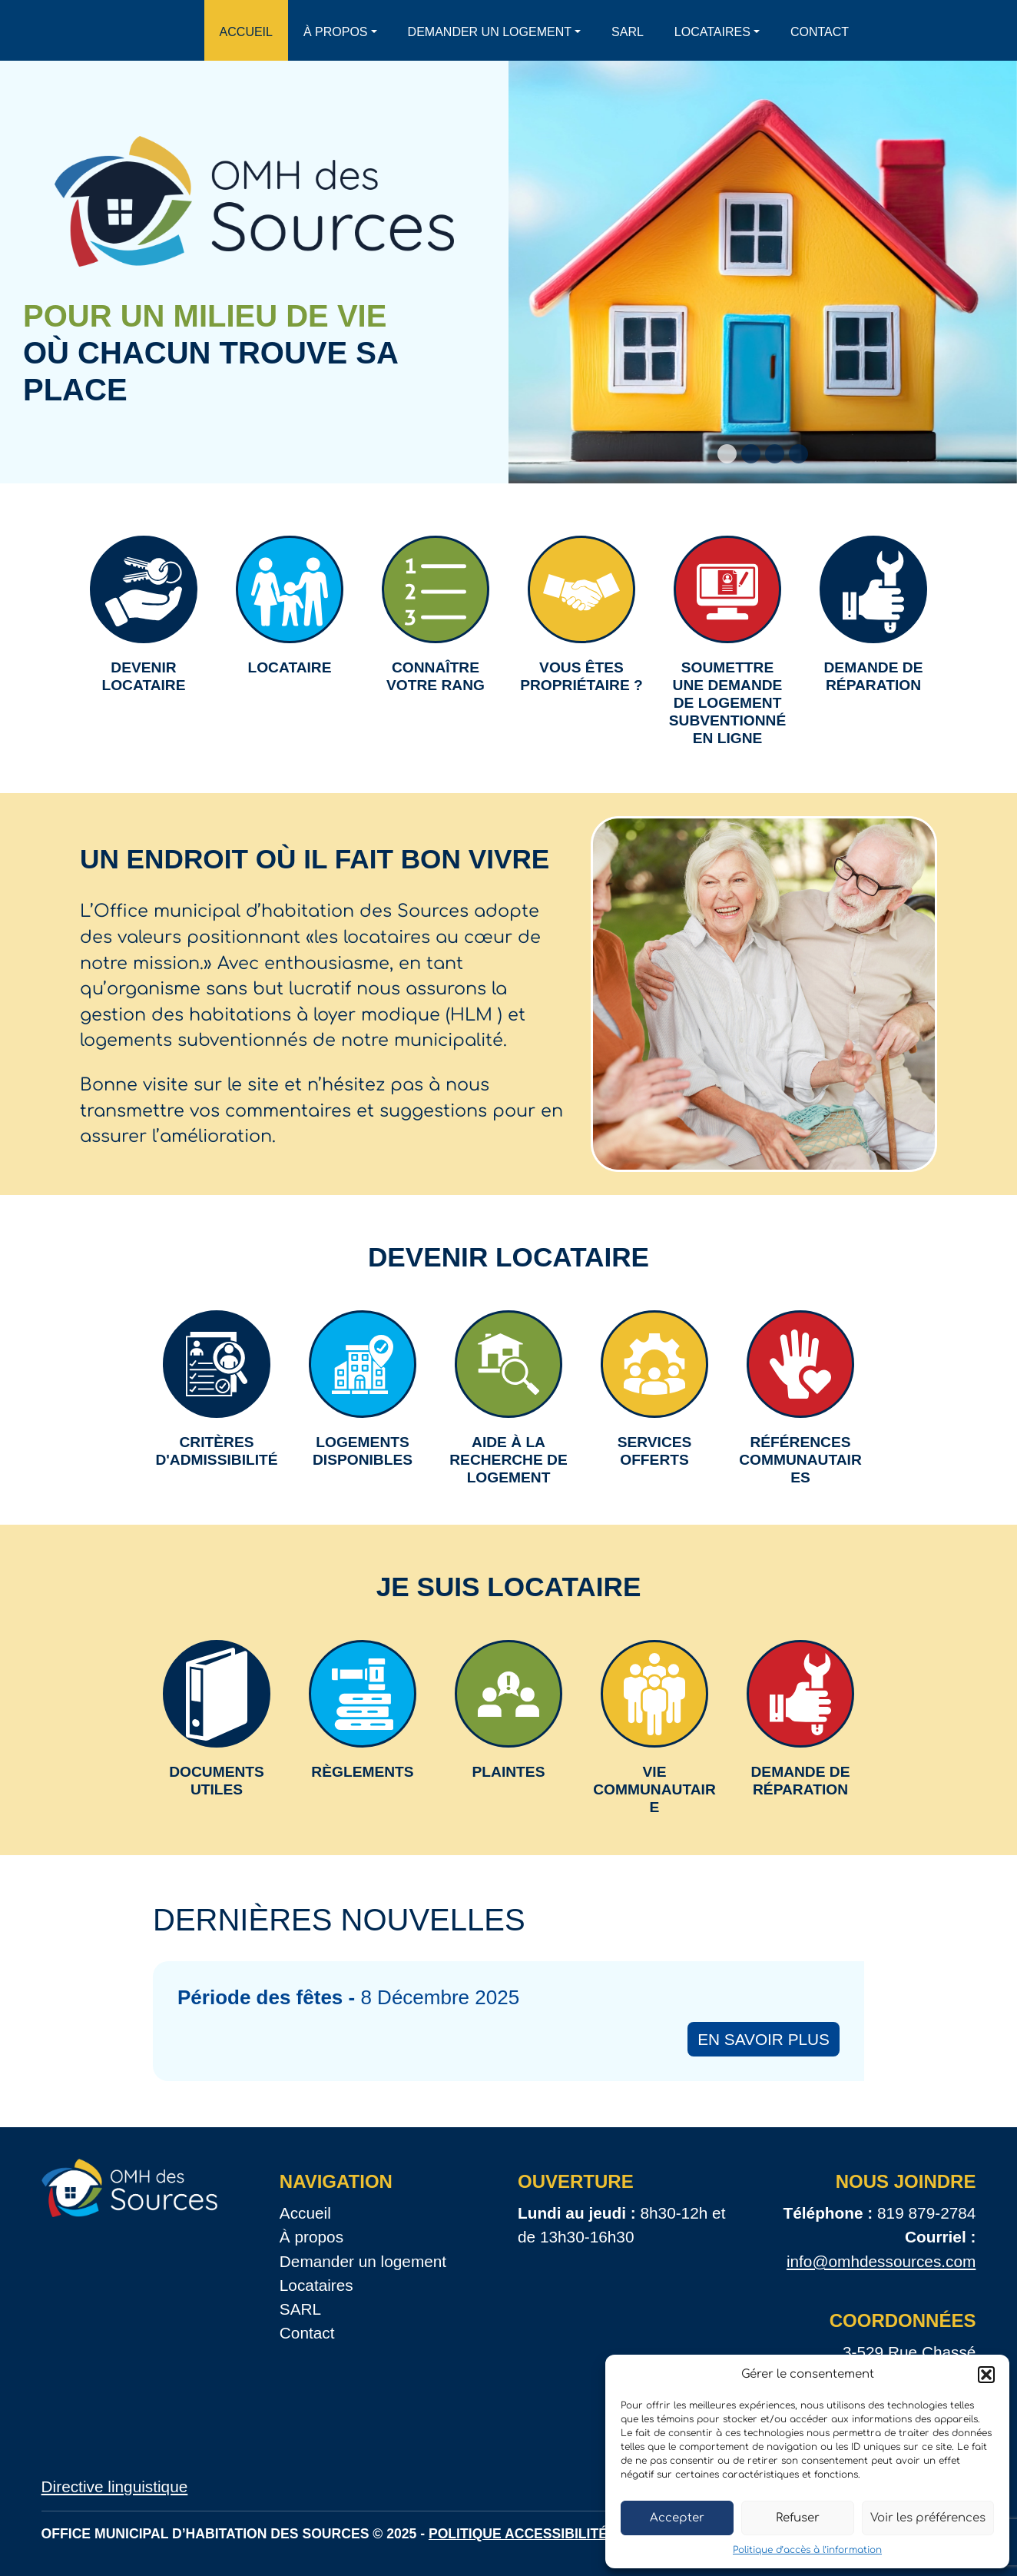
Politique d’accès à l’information (807, 2549)
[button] (986, 2374)
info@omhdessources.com (881, 2261)
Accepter (677, 2518)
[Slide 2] (750, 453)
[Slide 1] (727, 453)
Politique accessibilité (518, 2533)
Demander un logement (489, 31)
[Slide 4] (798, 453)
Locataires (712, 31)
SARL (627, 31)
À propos (335, 31)
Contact (819, 31)
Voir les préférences (928, 2518)
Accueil (246, 31)
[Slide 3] (774, 453)
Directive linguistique (114, 2486)
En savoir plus (763, 2039)
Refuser (798, 2518)
